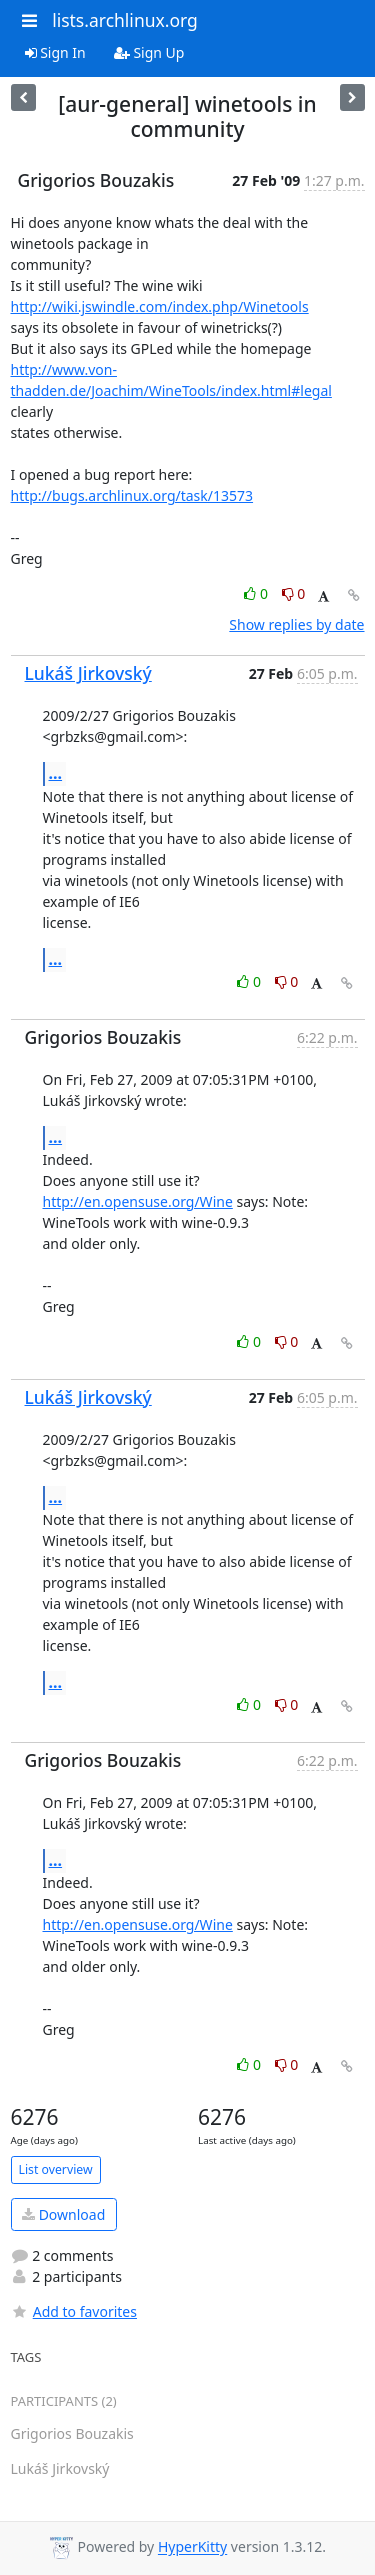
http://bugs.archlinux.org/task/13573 (132, 495)
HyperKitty (192, 2547)
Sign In (55, 52)
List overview (56, 2169)
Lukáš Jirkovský (88, 673)
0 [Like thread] (257, 593)
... (56, 773)
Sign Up (149, 52)
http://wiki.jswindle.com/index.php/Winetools (160, 306)
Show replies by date (296, 624)
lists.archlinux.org (125, 20)
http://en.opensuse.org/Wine (138, 1201)
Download (63, 2214)
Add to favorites (74, 2311)
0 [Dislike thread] (294, 593)
